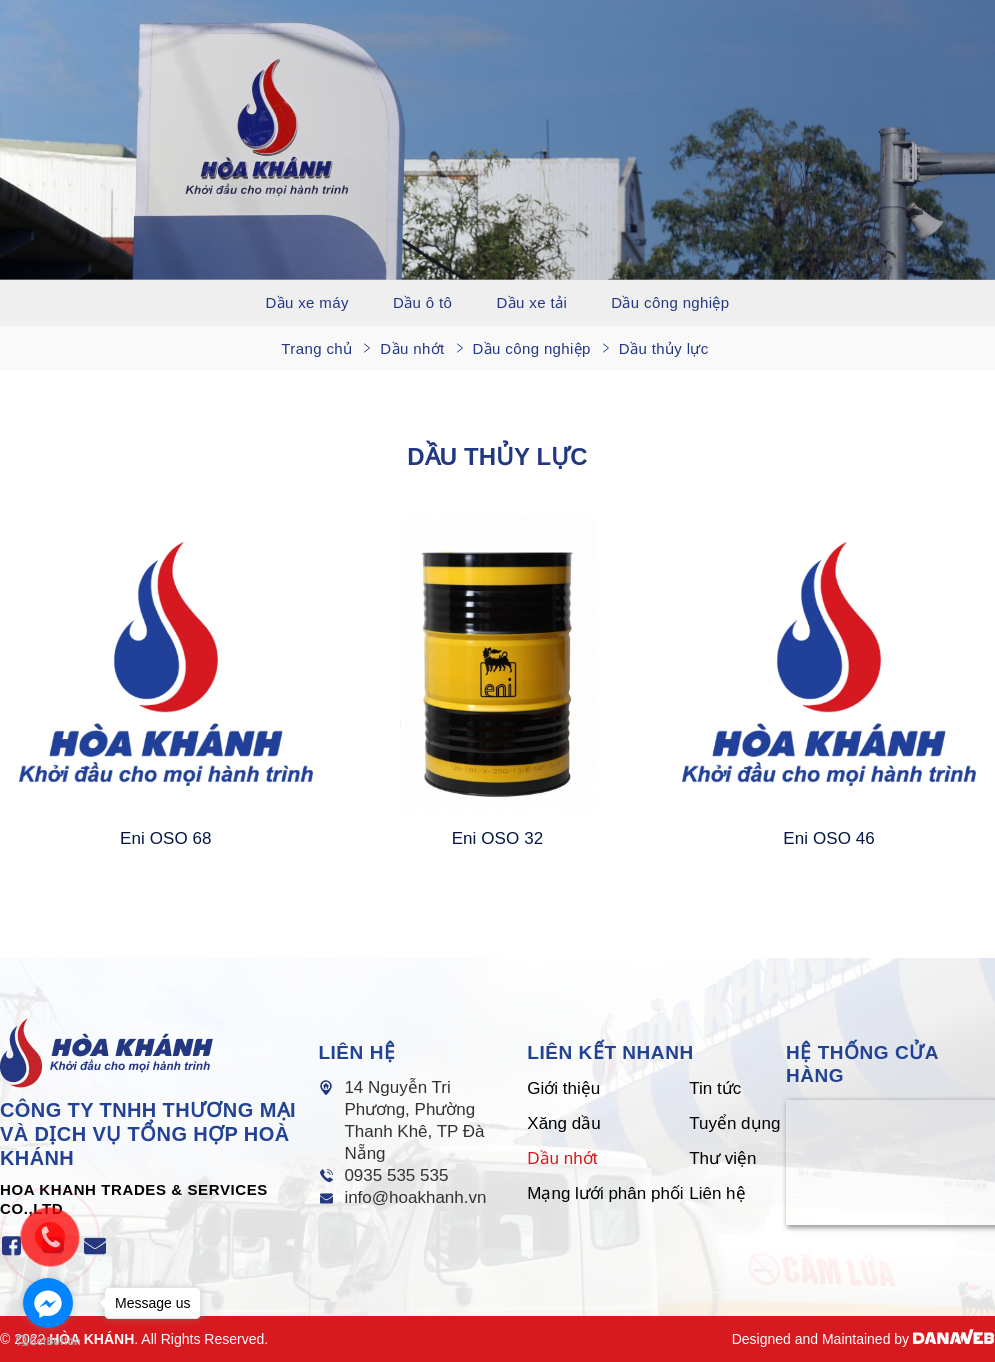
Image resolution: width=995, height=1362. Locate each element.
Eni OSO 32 (498, 838)
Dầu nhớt (412, 348)
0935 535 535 (396, 1175)
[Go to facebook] (48, 1303)
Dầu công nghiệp (670, 302)
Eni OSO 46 (829, 838)
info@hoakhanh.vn (415, 1197)
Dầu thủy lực (664, 348)
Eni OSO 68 (166, 838)
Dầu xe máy (306, 302)
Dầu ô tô (422, 302)
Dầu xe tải (532, 302)
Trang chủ (316, 348)
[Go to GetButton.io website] (48, 1341)
